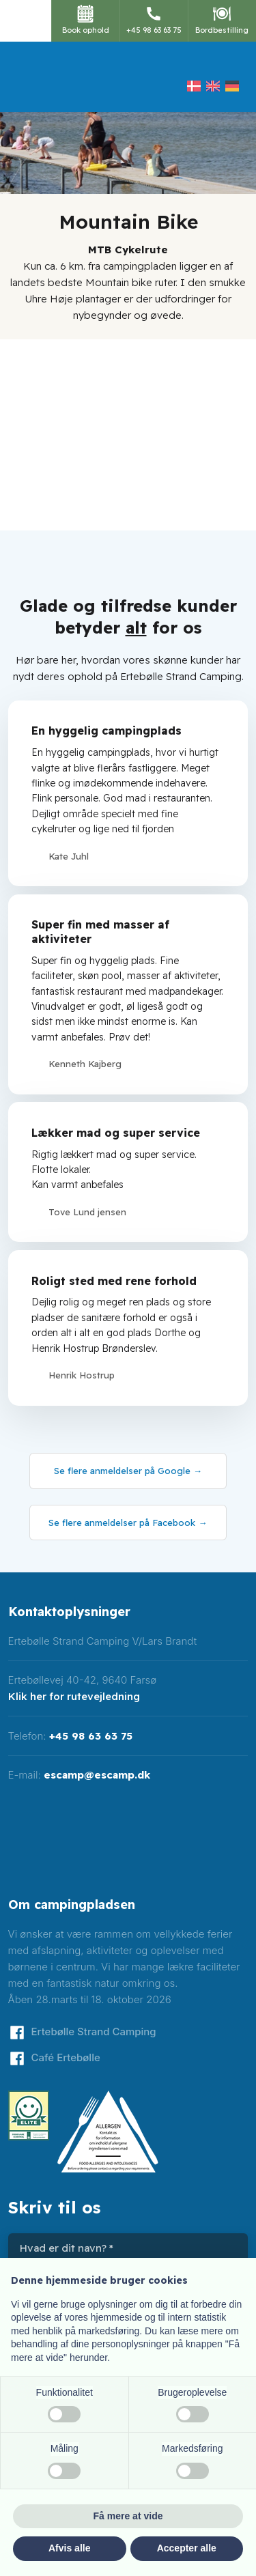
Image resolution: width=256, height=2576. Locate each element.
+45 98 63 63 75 (90, 1735)
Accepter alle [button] (186, 2548)
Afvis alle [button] (69, 2548)
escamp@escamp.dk (97, 1774)
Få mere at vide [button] (128, 2515)
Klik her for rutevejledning (74, 1696)
